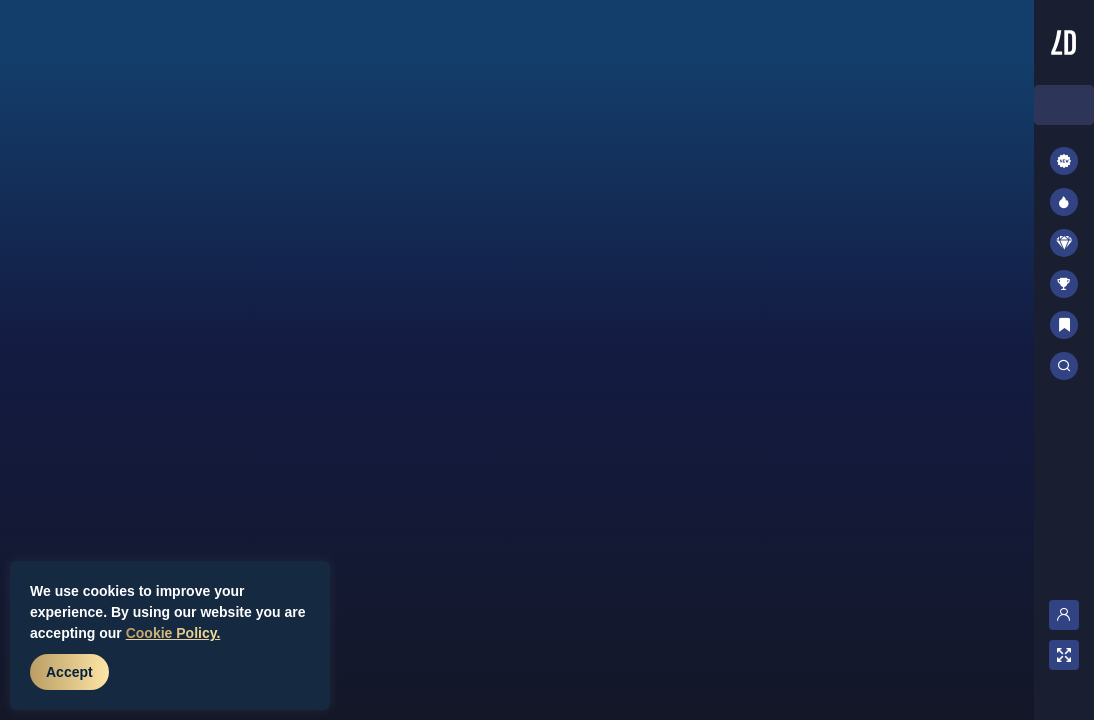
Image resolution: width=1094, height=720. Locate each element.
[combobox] (1064, 105)
